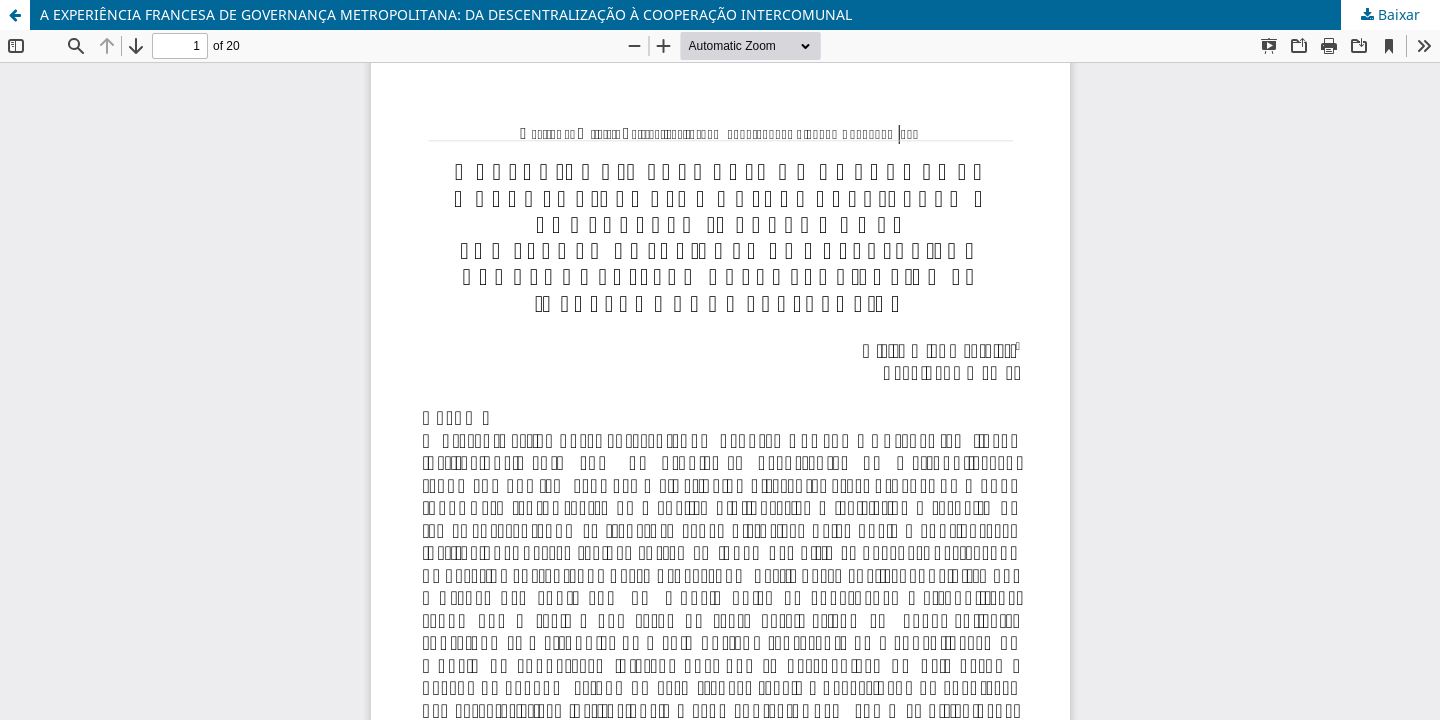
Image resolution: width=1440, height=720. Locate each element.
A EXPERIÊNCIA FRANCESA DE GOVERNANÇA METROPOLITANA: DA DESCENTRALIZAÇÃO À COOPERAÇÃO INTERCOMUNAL (446, 14)
